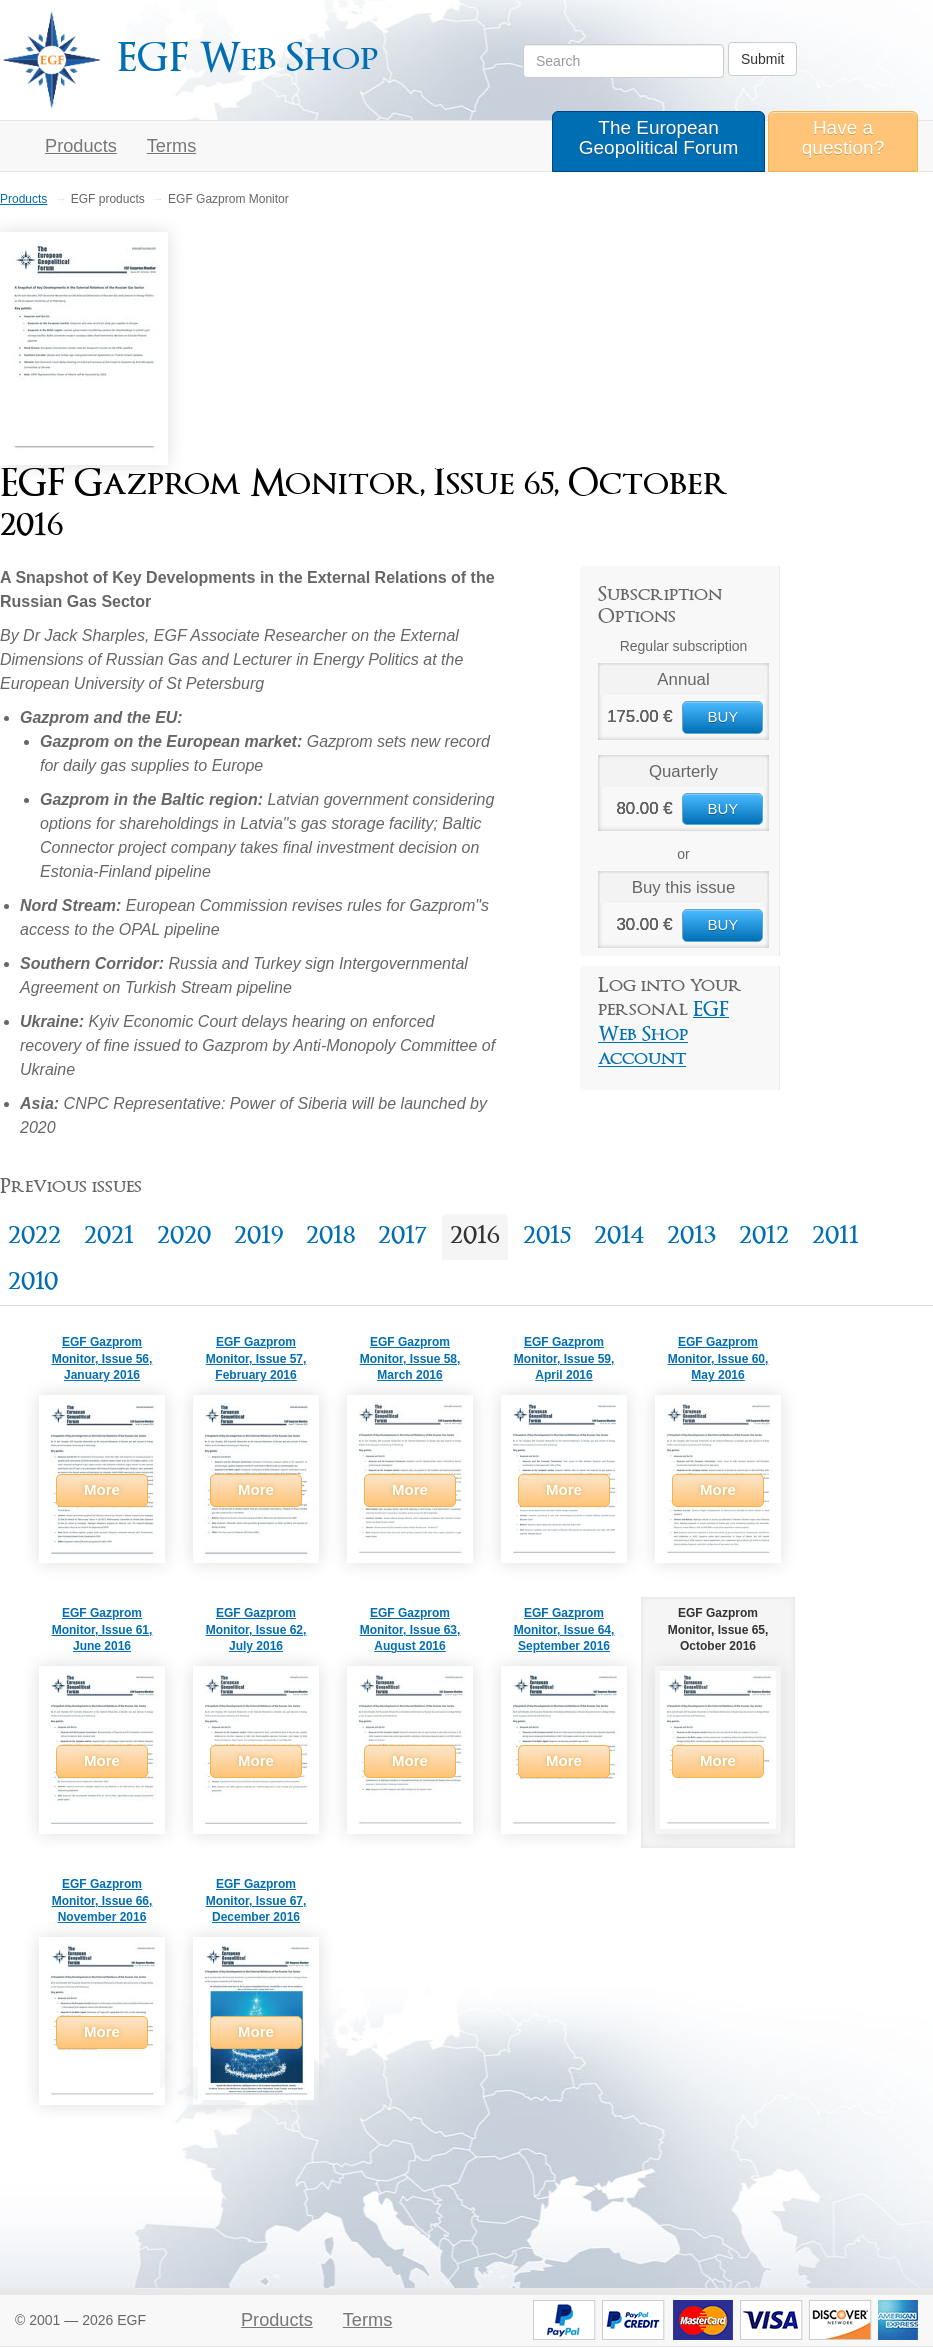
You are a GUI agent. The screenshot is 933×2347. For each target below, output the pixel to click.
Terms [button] (172, 146)
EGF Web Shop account (663, 1034)
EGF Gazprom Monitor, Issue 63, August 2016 (410, 1630)
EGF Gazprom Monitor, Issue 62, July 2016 (256, 1630)
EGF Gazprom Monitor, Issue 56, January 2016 (102, 1359)
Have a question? (843, 137)
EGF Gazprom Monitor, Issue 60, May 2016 (718, 1359)
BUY (722, 716)
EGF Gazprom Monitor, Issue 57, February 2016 (256, 1359)
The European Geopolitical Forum (658, 137)
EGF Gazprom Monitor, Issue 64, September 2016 (564, 1630)
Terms (368, 2320)
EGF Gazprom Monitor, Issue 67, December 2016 (256, 1901)
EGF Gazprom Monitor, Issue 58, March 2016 (410, 1359)
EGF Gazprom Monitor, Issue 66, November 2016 (102, 1901)
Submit (763, 59)
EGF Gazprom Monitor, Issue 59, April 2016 (564, 1359)
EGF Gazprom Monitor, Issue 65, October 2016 (718, 1630)
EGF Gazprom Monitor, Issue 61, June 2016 (102, 1630)
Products (81, 146)
